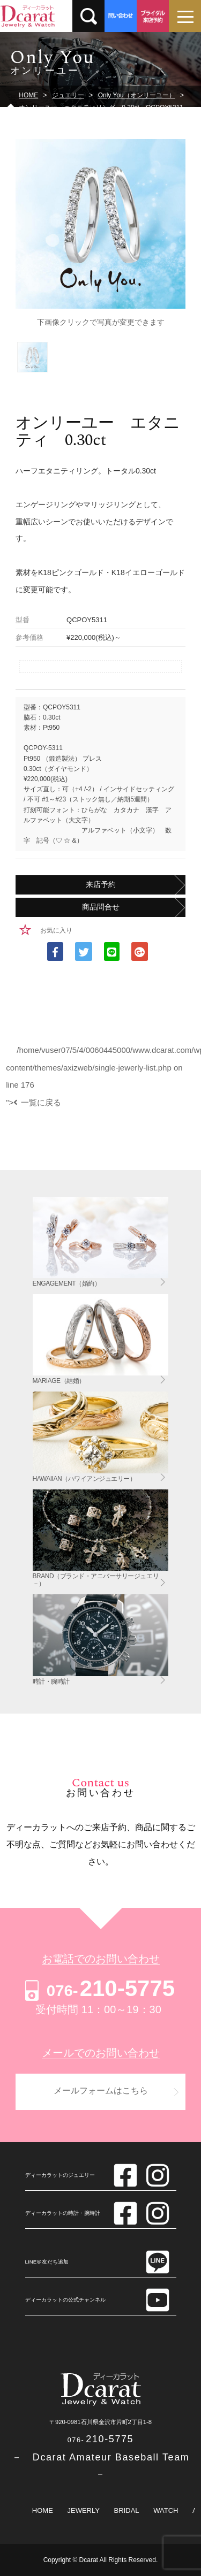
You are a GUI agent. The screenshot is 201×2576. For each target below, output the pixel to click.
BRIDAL (126, 2510)
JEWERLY (83, 2510)
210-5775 (98, 1988)
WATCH (165, 2510)
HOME (42, 2510)
